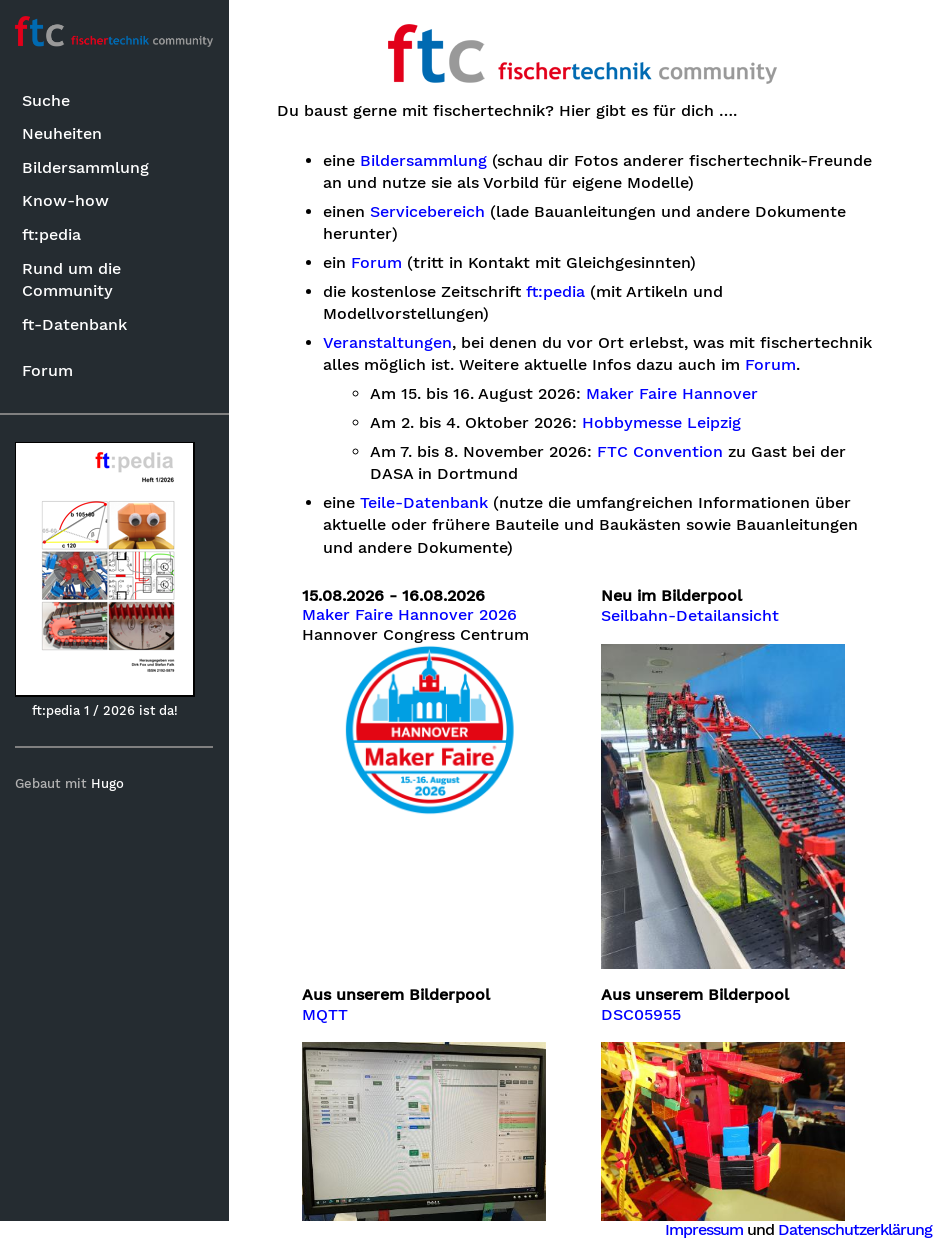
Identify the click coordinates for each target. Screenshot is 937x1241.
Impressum (704, 1229)
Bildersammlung (85, 167)
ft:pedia (51, 234)
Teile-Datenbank (425, 503)
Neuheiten (62, 133)
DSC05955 (641, 1014)
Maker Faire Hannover (673, 394)
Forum (47, 370)
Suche (46, 100)
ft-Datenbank (74, 324)
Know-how (65, 200)
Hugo (108, 783)
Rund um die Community (71, 279)
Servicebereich (428, 212)
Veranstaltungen (388, 343)
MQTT (326, 1014)
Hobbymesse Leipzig (662, 423)
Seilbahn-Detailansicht (690, 616)
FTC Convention (661, 452)
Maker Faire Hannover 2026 (410, 615)
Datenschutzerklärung (855, 1229)
